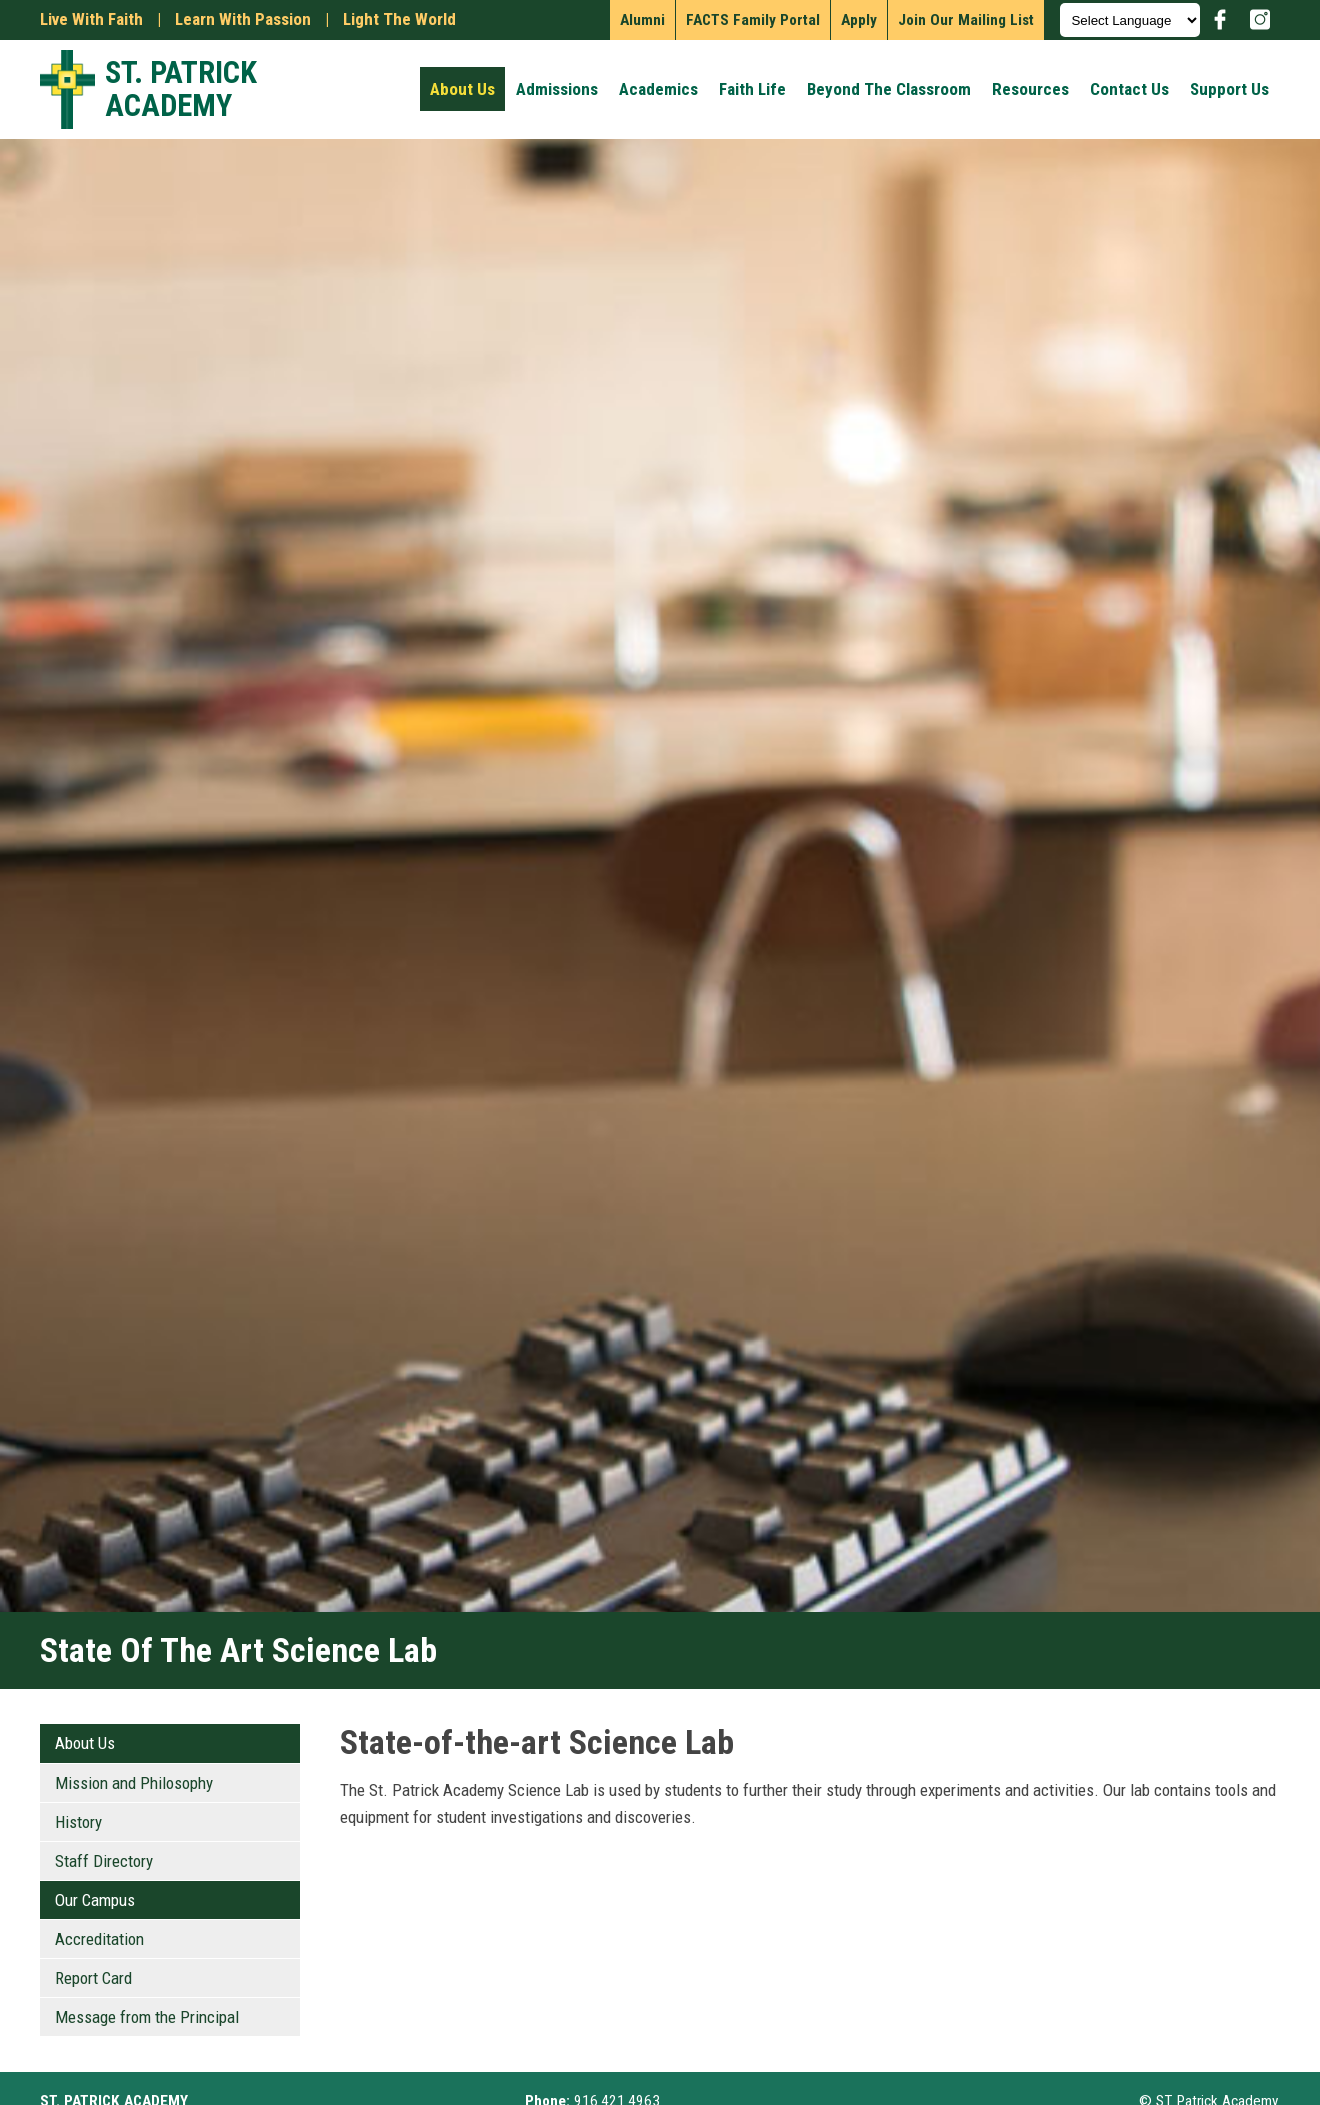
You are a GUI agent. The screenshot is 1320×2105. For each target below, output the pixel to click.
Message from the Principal (147, 2017)
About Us (462, 89)
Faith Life (752, 89)
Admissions (557, 89)
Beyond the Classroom (889, 89)
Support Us (1229, 89)
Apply (859, 20)
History (78, 1822)
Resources (1030, 89)
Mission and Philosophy (134, 1783)
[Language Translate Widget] (1130, 20)
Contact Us (1129, 89)
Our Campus (95, 1900)
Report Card (93, 1978)
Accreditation (99, 1939)
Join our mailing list (966, 20)
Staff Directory (104, 1861)
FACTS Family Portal (753, 20)
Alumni (642, 20)
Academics (658, 89)
